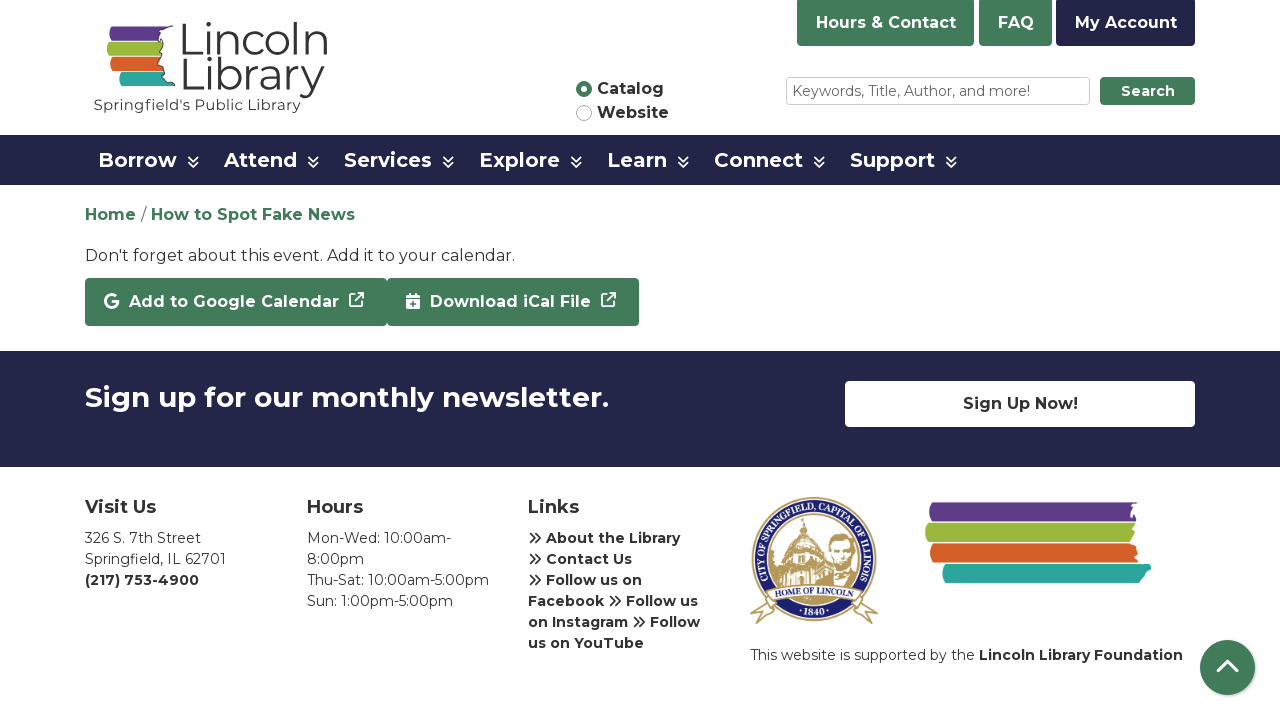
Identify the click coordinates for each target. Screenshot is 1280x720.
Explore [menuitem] (519, 160)
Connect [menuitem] (758, 160)
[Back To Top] (1227, 667)
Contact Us (580, 559)
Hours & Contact (886, 22)
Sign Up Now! (1020, 403)
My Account (1126, 22)
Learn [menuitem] (637, 160)
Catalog (630, 88)
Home (110, 214)
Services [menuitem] (388, 160)
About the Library (604, 538)
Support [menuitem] (892, 160)
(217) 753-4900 (142, 580)
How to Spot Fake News (253, 214)
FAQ (1016, 22)
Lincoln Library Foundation (1081, 655)
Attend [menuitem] (260, 160)
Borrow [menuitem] (137, 160)
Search (1148, 91)
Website (633, 112)
